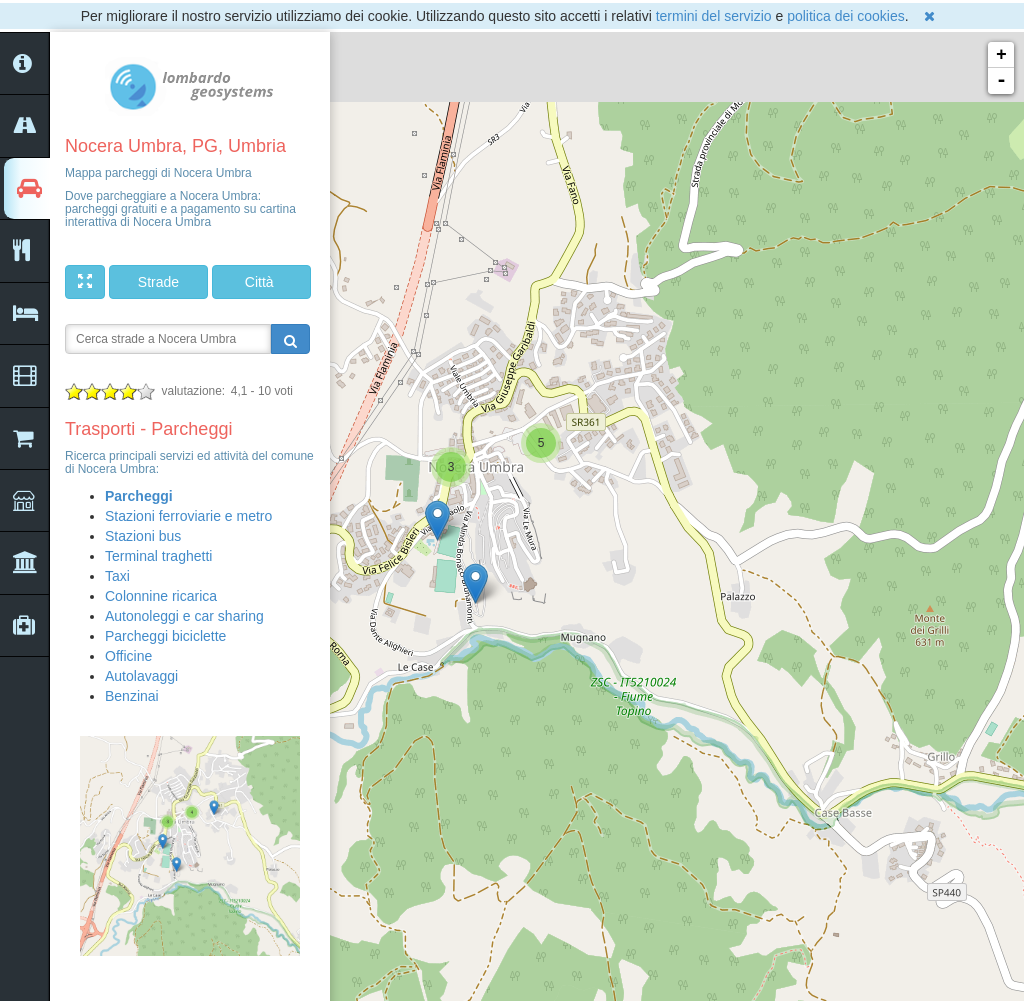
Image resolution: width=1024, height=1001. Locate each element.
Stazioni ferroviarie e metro (188, 516)
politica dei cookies (846, 16)
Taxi (117, 576)
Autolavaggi (141, 676)
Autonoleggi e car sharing (184, 616)
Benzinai (132, 696)
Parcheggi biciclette (165, 636)
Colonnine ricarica (161, 596)
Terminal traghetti (158, 556)
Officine (128, 656)
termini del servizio (714, 16)
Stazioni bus (143, 536)
